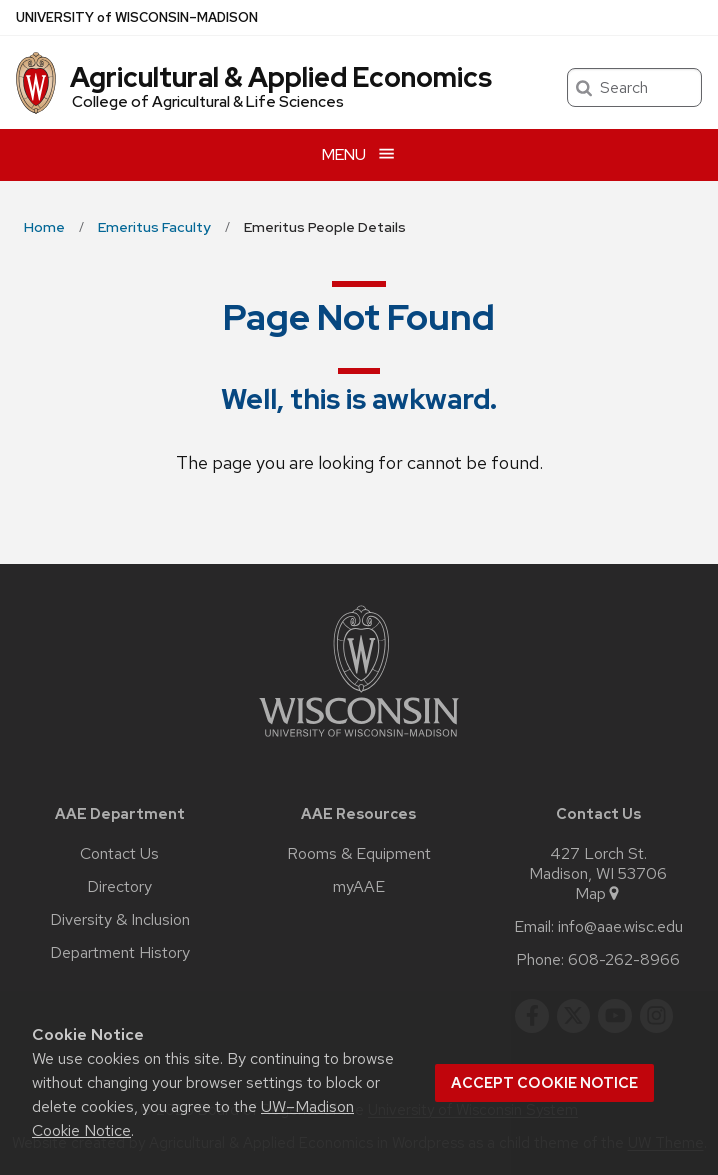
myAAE (359, 887)
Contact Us (119, 854)
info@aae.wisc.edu (620, 927)
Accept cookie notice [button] (544, 1083)
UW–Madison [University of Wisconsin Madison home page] (137, 17)
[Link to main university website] (359, 740)
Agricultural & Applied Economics (281, 77)
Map (598, 894)
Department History (120, 953)
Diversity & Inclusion (120, 920)
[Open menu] (359, 154)
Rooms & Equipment (359, 854)
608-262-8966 (624, 960)
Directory (119, 887)
